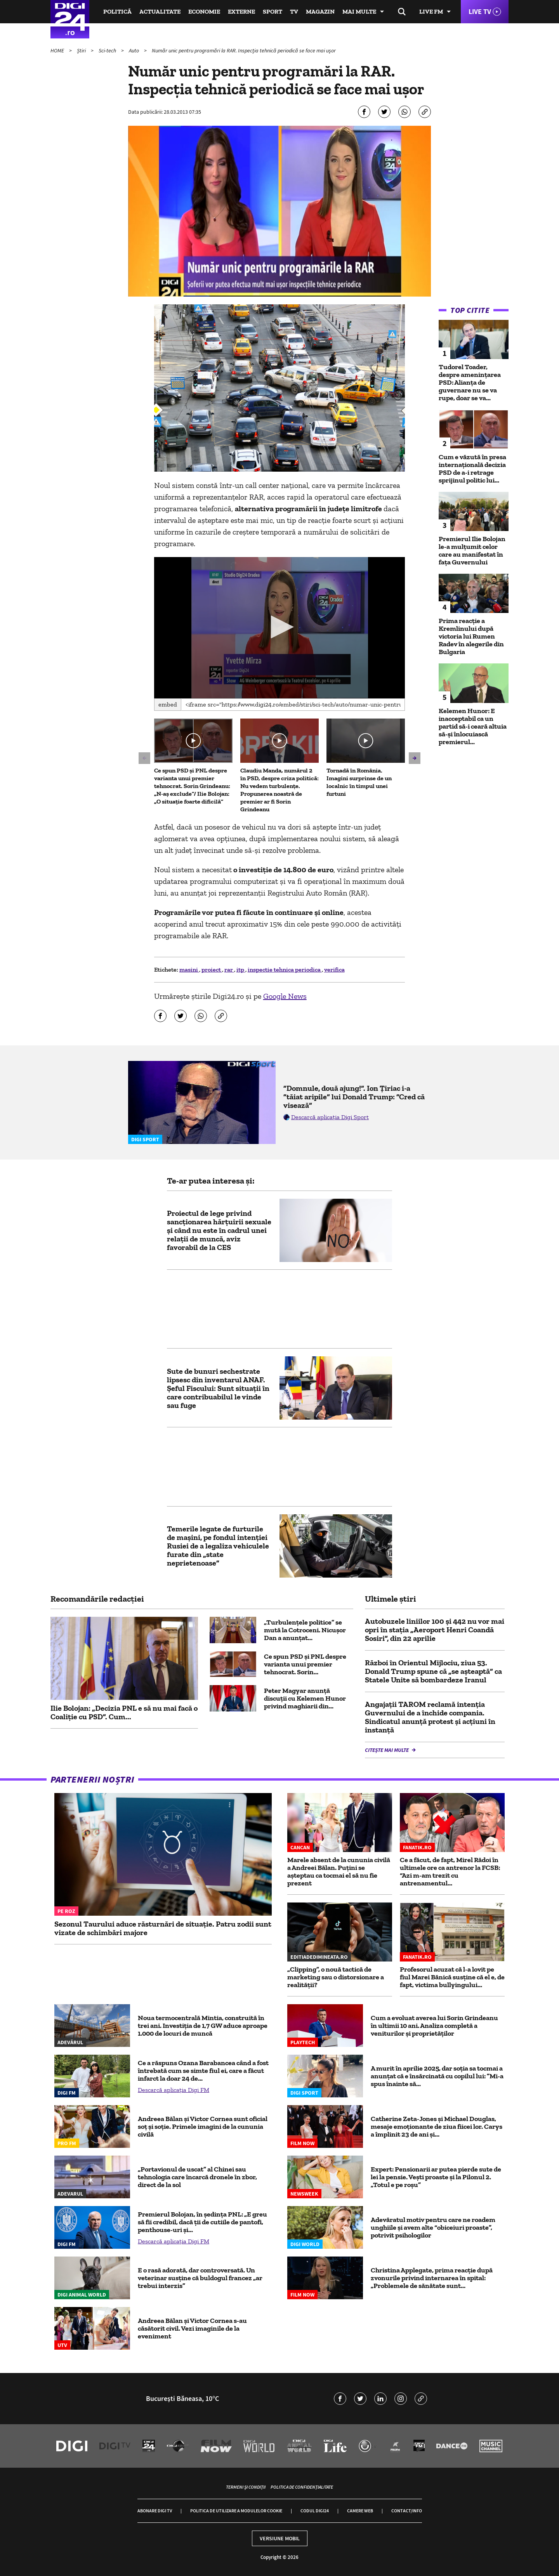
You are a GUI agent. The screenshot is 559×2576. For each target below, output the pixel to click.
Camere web (360, 2511)
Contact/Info (406, 2511)
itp (240, 969)
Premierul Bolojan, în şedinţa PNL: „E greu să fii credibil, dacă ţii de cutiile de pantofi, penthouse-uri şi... (202, 2222)
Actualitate (160, 11)
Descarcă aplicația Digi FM (173, 2089)
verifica (334, 969)
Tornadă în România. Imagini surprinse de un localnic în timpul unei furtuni (359, 782)
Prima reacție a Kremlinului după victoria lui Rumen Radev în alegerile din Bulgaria (471, 636)
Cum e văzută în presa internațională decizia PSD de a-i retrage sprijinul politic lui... (472, 468)
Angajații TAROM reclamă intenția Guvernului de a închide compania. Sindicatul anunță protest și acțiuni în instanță (430, 1716)
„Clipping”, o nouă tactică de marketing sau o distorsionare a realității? (335, 1977)
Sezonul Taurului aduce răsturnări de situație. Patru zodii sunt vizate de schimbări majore (162, 1928)
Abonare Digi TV (154, 2511)
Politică (117, 11)
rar (229, 969)
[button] (279, 627)
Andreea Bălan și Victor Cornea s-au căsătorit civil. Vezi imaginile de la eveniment (192, 2328)
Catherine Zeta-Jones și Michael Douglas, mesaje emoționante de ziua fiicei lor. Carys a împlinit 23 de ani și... (436, 2126)
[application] (279, 627)
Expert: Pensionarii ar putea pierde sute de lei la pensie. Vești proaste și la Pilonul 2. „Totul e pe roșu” (436, 2177)
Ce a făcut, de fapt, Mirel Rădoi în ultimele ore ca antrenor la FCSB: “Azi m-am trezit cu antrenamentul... (450, 1871)
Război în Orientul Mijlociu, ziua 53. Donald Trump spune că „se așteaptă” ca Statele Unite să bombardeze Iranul (433, 1671)
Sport (272, 11)
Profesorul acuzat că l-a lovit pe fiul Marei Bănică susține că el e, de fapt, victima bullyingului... (452, 1977)
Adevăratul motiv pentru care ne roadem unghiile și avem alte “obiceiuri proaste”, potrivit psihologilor (433, 2227)
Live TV (480, 11)
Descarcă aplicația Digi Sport (330, 1117)
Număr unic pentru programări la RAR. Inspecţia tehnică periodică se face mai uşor (244, 50)
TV (294, 11)
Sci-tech (108, 50)
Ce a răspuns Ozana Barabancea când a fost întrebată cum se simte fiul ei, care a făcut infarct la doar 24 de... (203, 2071)
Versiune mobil (280, 2538)
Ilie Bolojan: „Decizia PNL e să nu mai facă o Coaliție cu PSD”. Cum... (124, 1712)
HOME (57, 50)
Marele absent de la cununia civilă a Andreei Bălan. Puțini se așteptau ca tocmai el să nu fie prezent (338, 1871)
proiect (211, 969)
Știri (82, 50)
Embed (167, 704)
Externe (241, 11)
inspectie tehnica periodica (285, 969)
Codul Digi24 (314, 2511)
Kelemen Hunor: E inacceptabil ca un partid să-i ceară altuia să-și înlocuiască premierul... (473, 726)
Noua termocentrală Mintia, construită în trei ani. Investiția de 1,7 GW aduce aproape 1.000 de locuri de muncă (202, 2026)
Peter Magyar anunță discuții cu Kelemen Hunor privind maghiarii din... (305, 1698)
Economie (204, 11)
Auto (134, 50)
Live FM (431, 11)
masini (189, 969)
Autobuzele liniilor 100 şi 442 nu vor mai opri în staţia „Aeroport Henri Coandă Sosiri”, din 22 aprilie (434, 1629)
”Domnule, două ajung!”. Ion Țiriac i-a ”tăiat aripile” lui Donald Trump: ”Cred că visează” (354, 1096)
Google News (285, 996)
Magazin (320, 11)
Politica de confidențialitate (302, 2487)
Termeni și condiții (246, 2487)
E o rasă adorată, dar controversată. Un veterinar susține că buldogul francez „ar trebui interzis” (200, 2278)
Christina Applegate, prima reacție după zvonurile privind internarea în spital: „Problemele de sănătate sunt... (432, 2278)
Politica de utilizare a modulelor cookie (236, 2511)
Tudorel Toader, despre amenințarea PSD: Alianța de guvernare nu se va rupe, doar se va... (470, 382)
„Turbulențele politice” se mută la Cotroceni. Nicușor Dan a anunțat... (305, 1630)
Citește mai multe (387, 1749)
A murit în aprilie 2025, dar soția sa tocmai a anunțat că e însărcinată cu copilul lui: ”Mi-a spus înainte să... (437, 2076)
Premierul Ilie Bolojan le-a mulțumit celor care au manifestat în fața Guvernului (472, 550)
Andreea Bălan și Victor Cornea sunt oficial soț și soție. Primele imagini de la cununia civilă (202, 2126)
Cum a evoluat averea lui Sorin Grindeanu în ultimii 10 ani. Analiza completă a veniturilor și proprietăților (434, 2026)
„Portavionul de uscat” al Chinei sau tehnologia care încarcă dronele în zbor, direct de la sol (197, 2177)
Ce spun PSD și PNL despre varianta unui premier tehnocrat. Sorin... (305, 1664)
